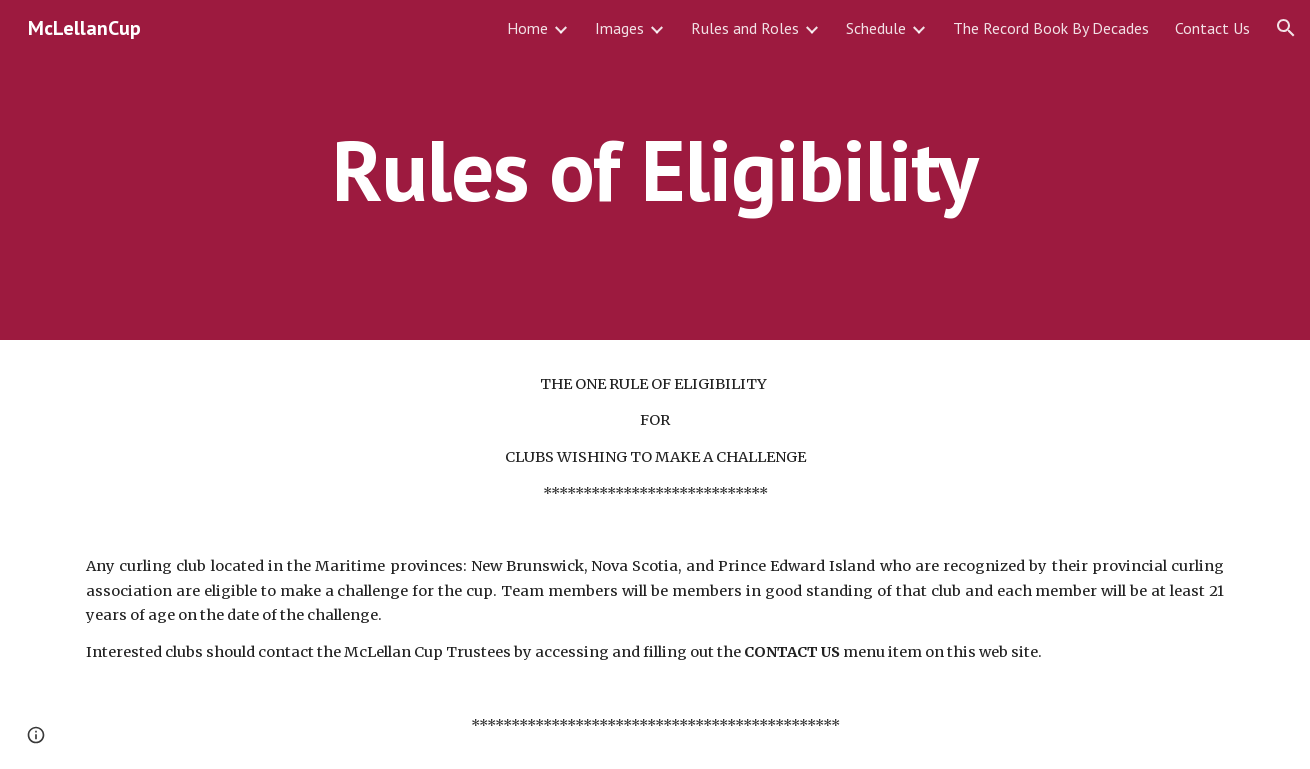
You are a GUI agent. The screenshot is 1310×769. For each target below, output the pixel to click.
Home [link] (527, 28)
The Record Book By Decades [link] (1051, 28)
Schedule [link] (876, 28)
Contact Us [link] (1212, 28)
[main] (655, 169)
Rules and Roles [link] (745, 28)
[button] (1286, 28)
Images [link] (619, 28)
